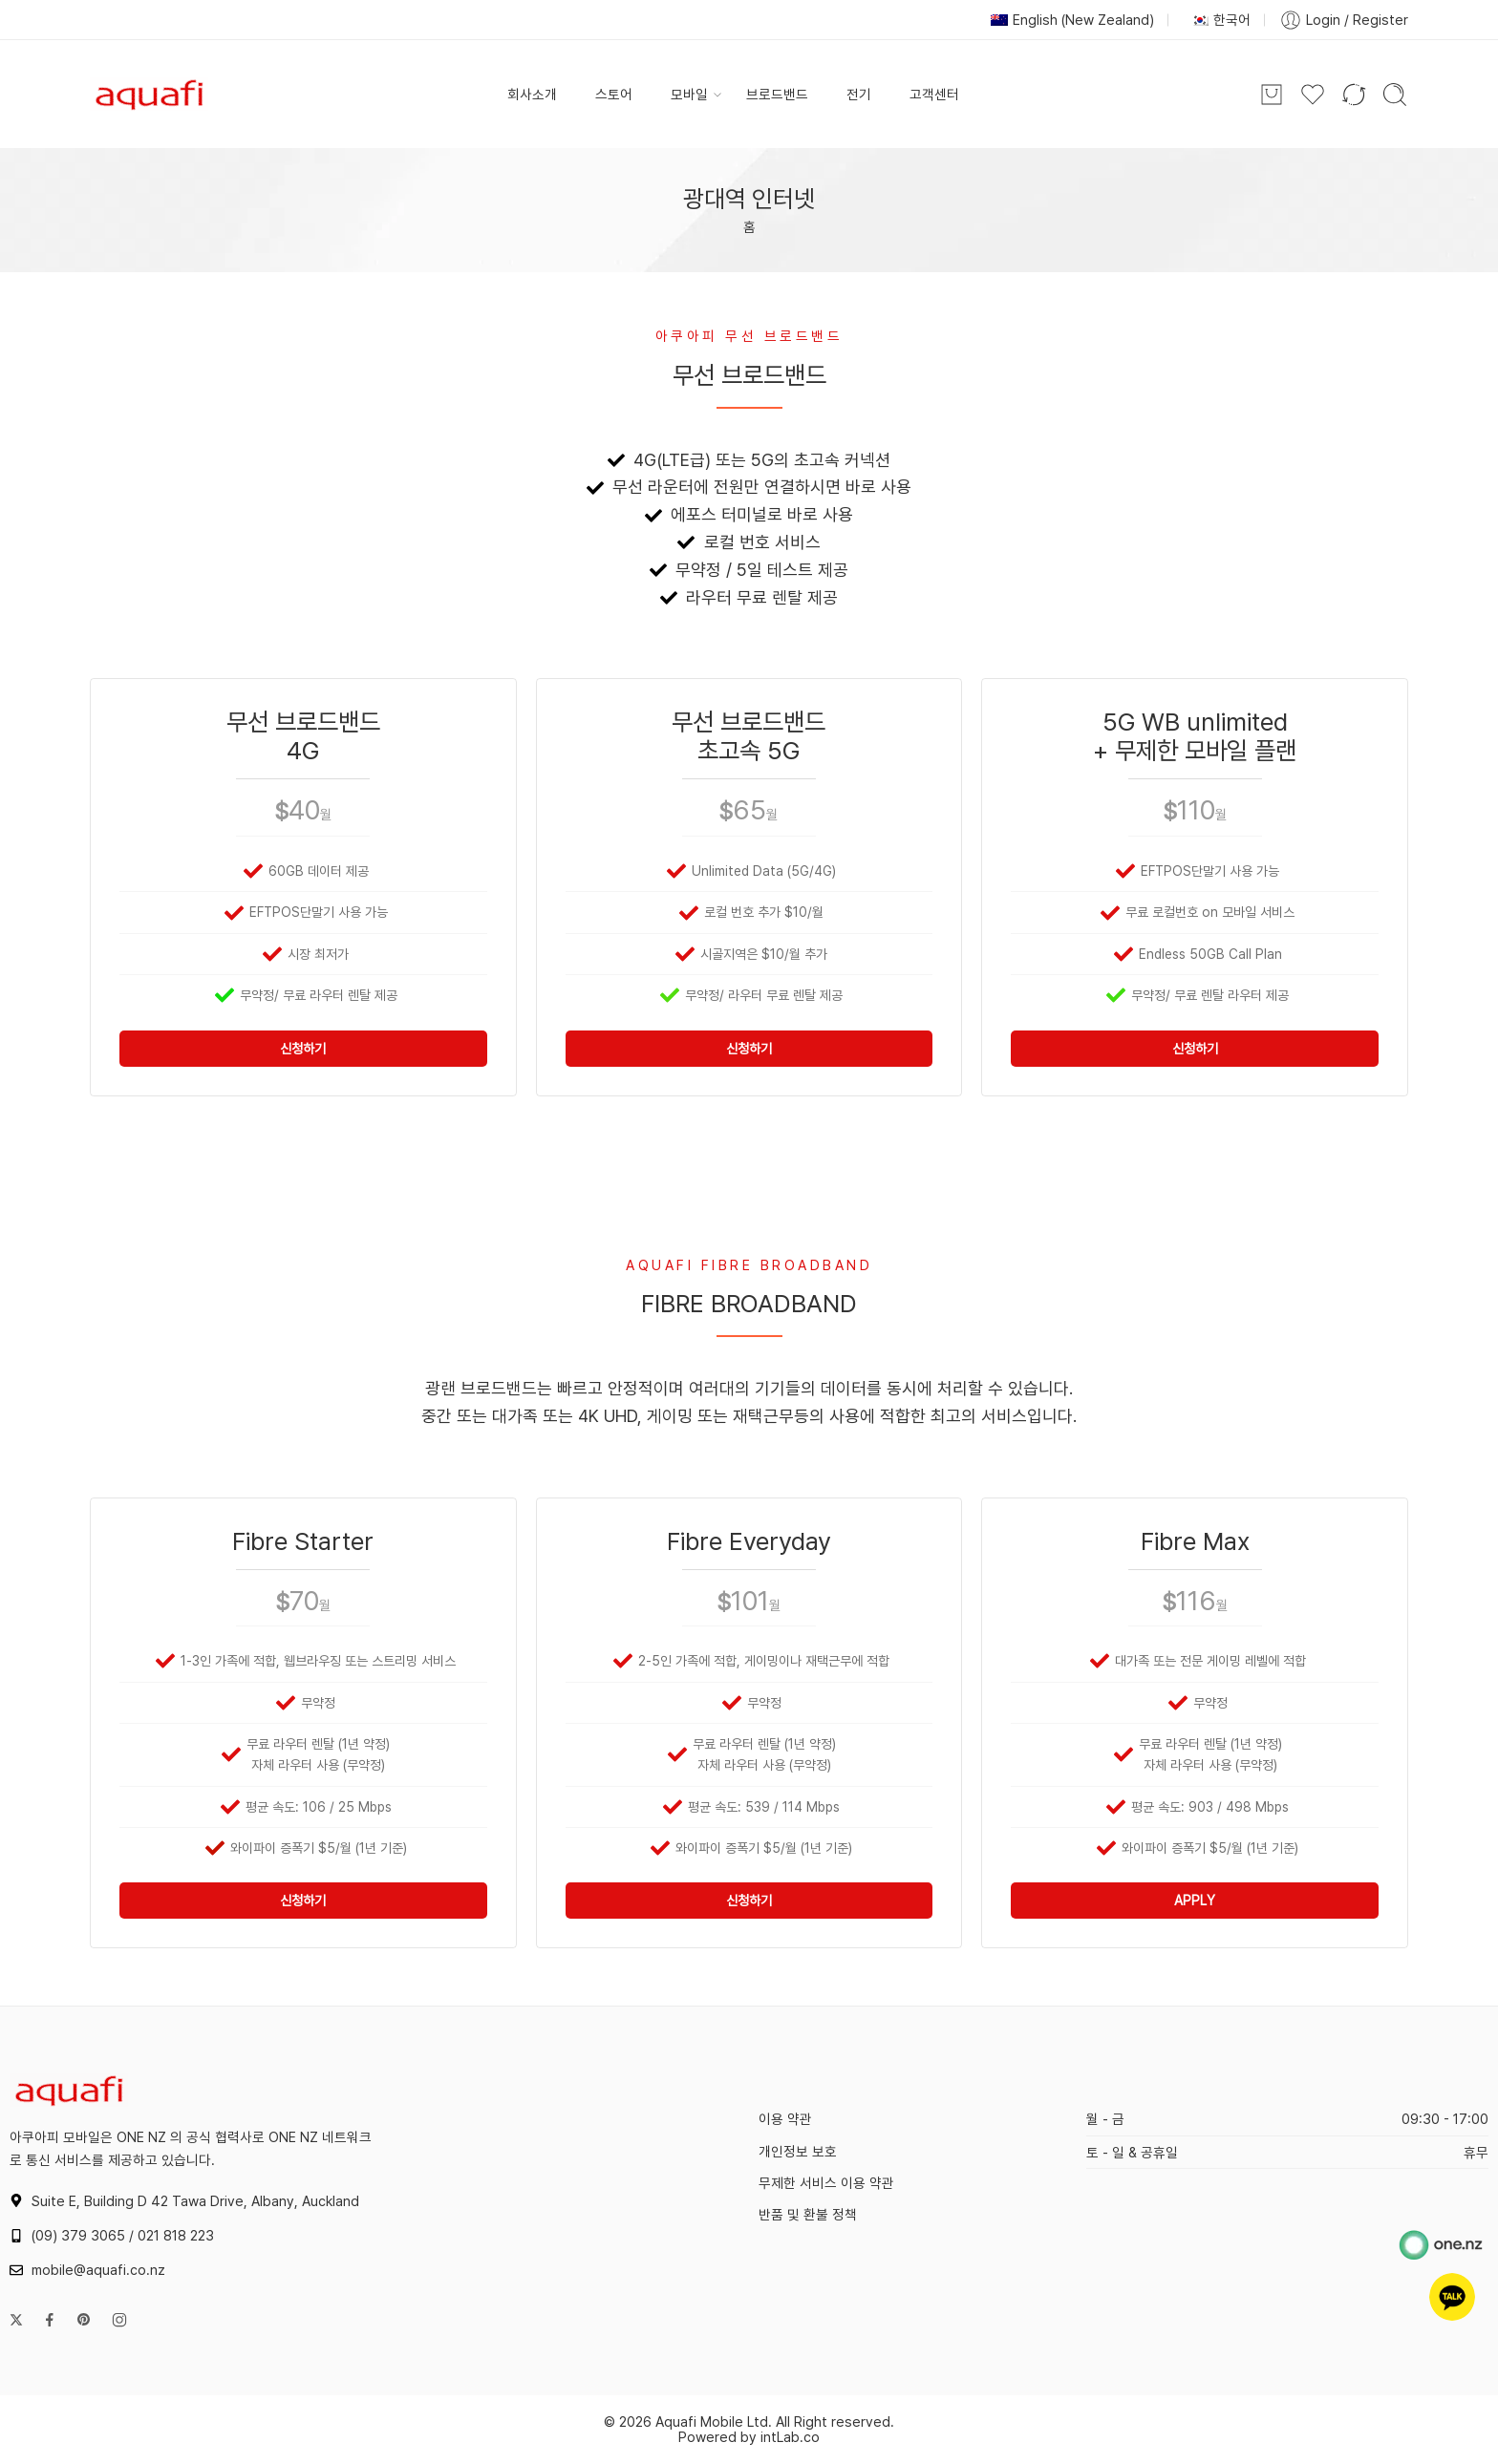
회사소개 (532, 94)
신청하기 (303, 1048)
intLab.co (790, 2437)
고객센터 (934, 94)
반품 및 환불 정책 (808, 2214)
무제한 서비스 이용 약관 (826, 2183)
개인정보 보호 (798, 2151)
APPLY (1194, 1900)
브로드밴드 (777, 94)
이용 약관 (785, 2119)
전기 (858, 94)
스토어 (613, 94)
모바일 (689, 94)
